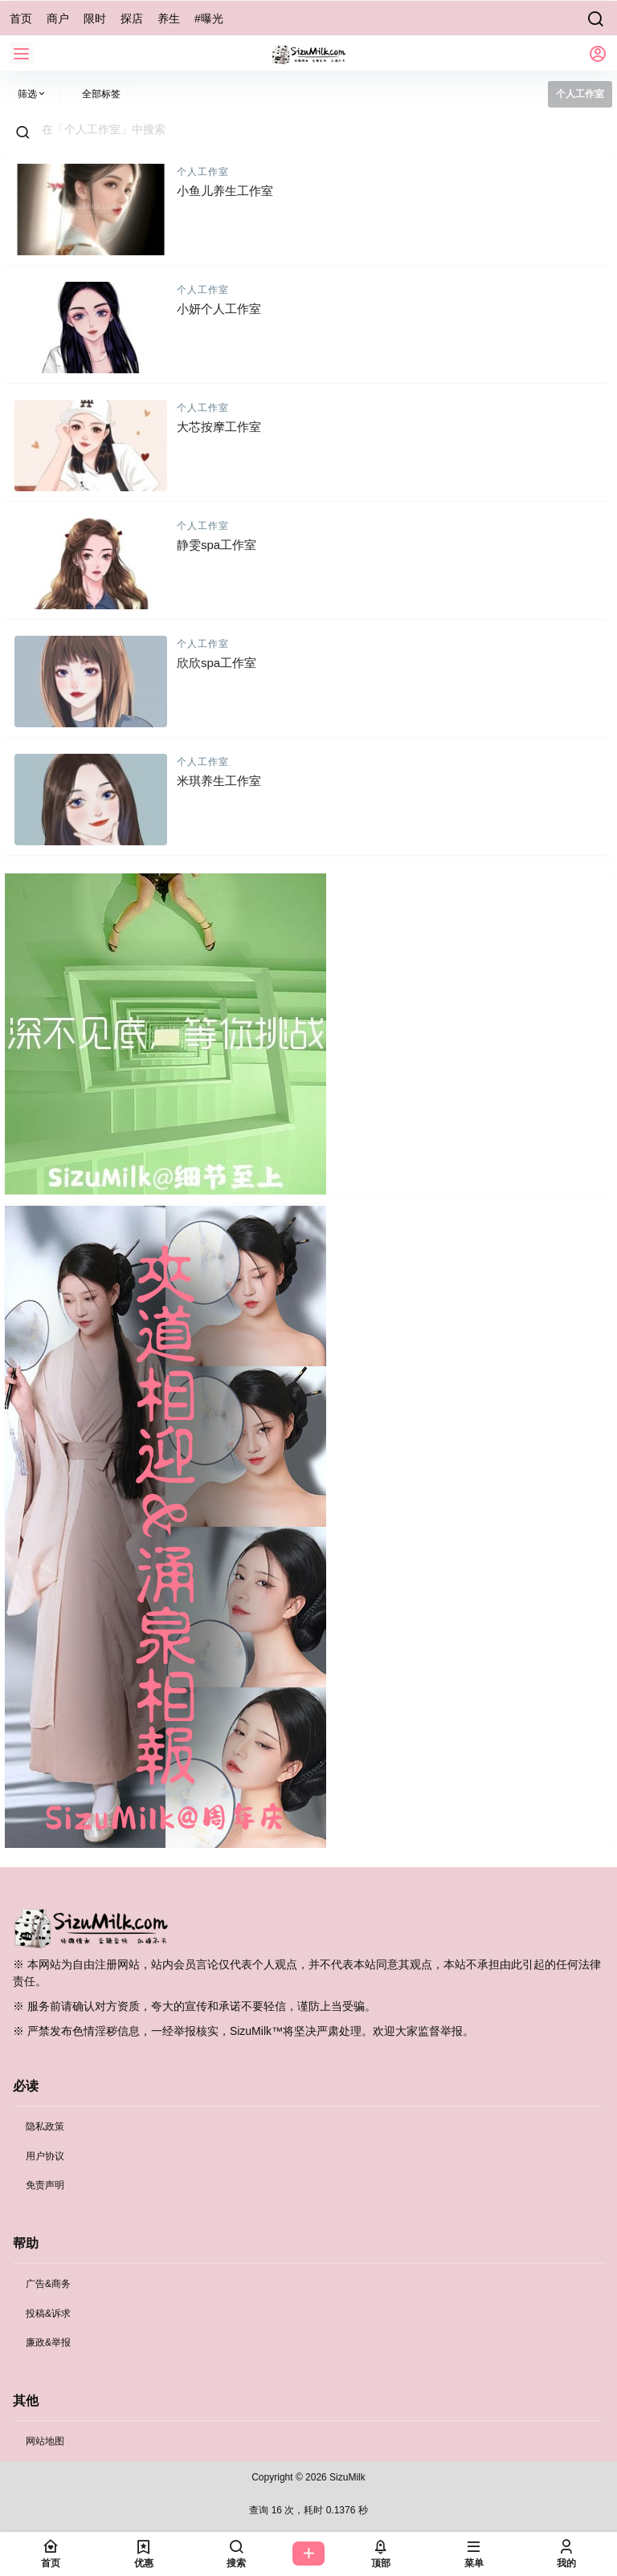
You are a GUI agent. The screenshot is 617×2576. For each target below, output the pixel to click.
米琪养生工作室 (219, 780)
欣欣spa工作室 (216, 662)
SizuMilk (346, 2477)
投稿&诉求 (48, 2313)
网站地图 (45, 2441)
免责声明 (45, 2185)
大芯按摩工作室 (219, 426)
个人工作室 (203, 171)
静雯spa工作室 (216, 544)
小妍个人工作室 (219, 308)
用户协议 (45, 2156)
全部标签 (101, 94)
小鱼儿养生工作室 (225, 190)
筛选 (32, 94)
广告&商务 (48, 2283)
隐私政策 (45, 2126)
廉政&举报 (48, 2342)
